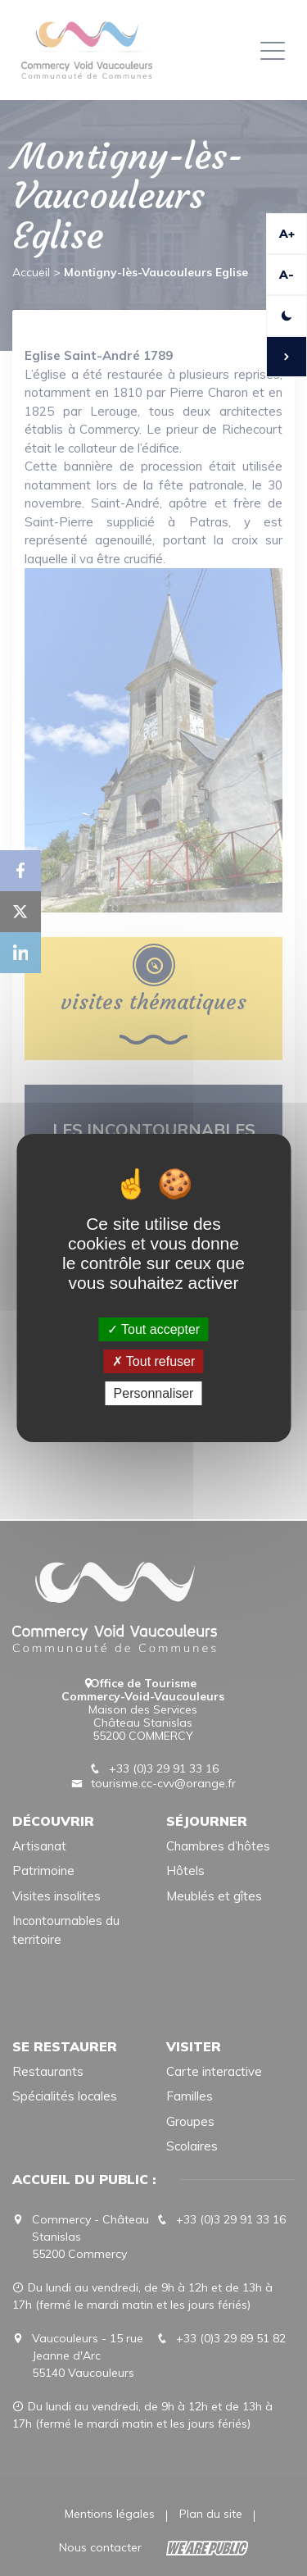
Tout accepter (153, 1329)
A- (286, 274)
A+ (287, 233)
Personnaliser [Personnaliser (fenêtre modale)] (154, 1393)
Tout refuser (154, 1361)
